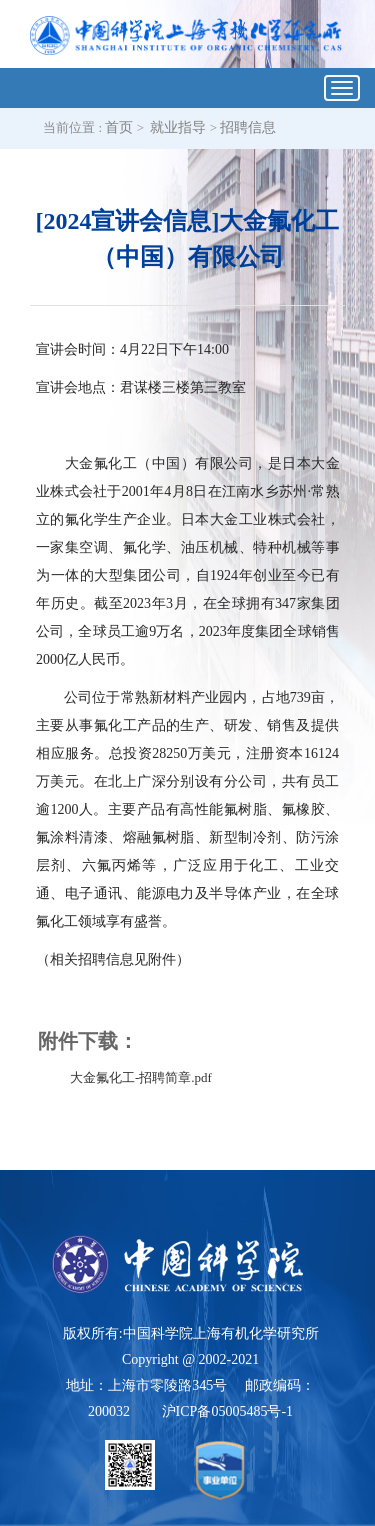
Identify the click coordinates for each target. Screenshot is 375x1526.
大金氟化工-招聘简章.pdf (141, 1077)
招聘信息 (248, 127)
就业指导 (178, 127)
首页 (119, 127)
